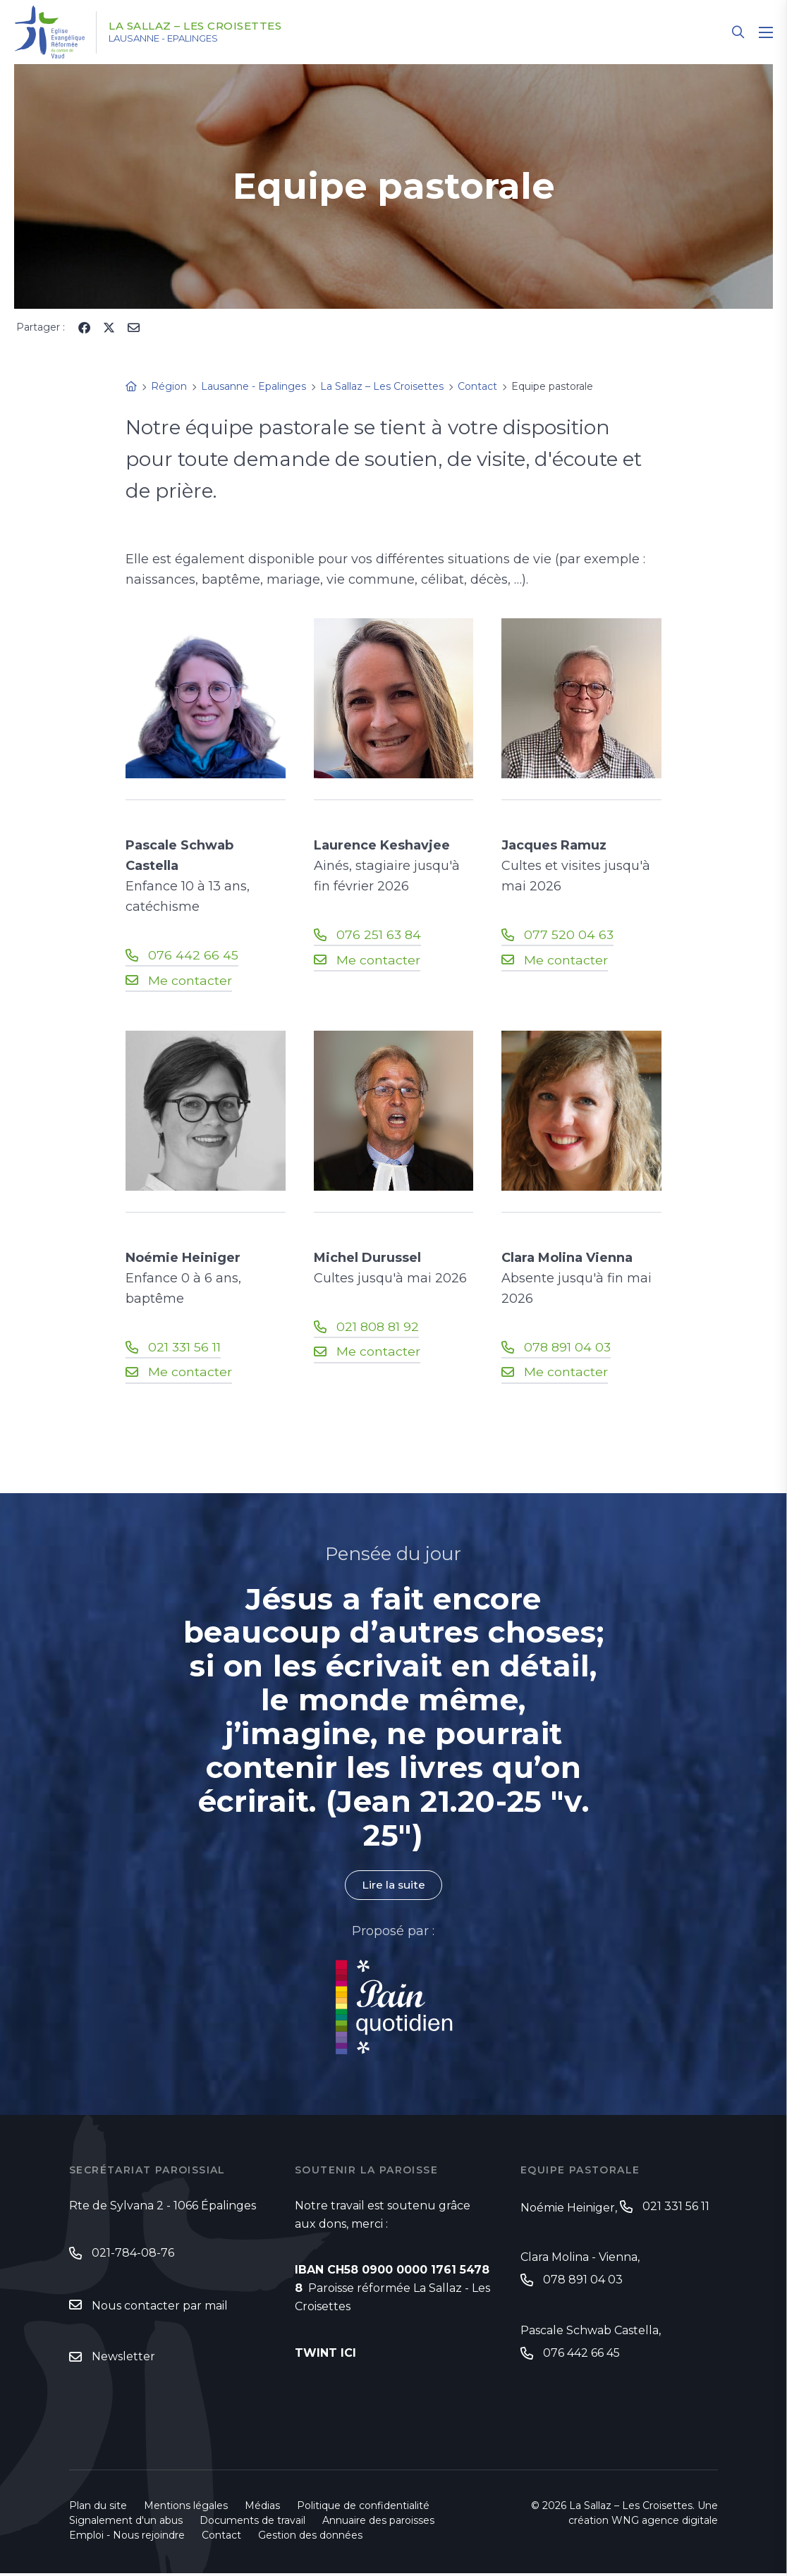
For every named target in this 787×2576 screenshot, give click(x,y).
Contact (221, 2538)
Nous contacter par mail (160, 2307)
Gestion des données (310, 2538)
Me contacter (190, 980)
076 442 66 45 (193, 955)
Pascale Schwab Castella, (590, 2333)
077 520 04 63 (569, 935)
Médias (262, 2508)
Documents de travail (252, 2523)
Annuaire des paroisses (378, 2523)
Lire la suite (393, 1886)
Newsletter (123, 2358)
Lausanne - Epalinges (177, 39)
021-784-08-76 (133, 2254)
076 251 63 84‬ (379, 935)
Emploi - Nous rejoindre (127, 2538)
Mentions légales (186, 2508)
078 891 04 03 (583, 2281)
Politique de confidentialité (363, 2508)
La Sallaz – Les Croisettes (205, 26)
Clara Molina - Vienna (578, 2259)
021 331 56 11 (185, 1347)
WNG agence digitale (664, 2523)
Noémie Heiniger (567, 2209)
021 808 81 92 (377, 1327)
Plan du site (98, 2508)
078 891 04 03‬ (567, 1347)
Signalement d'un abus (126, 2523)
